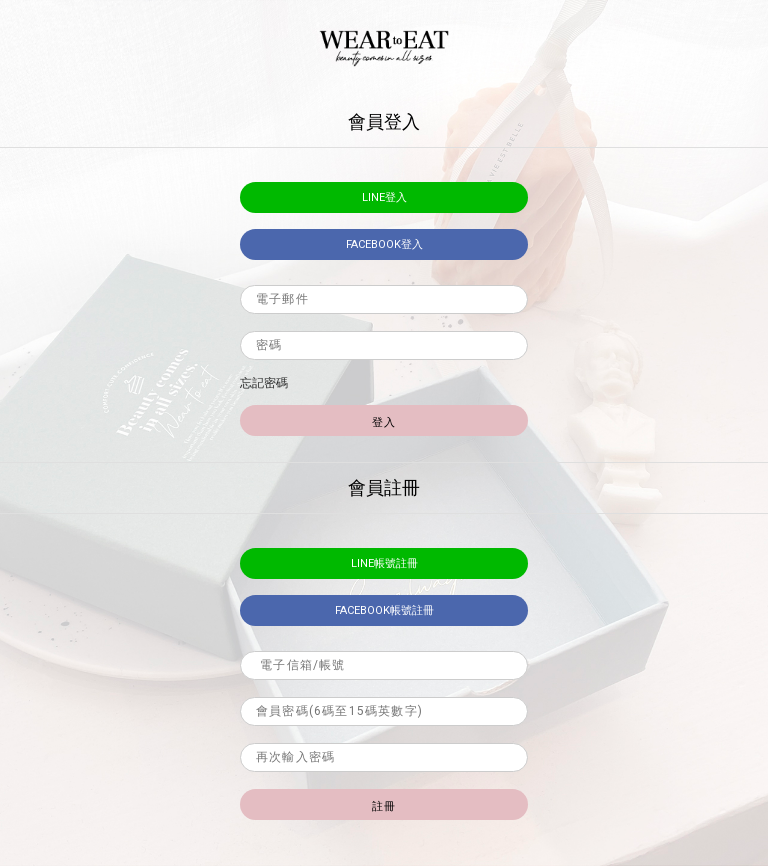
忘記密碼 (264, 383)
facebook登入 (384, 244)
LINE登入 (384, 197)
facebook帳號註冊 (384, 610)
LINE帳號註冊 (384, 563)
